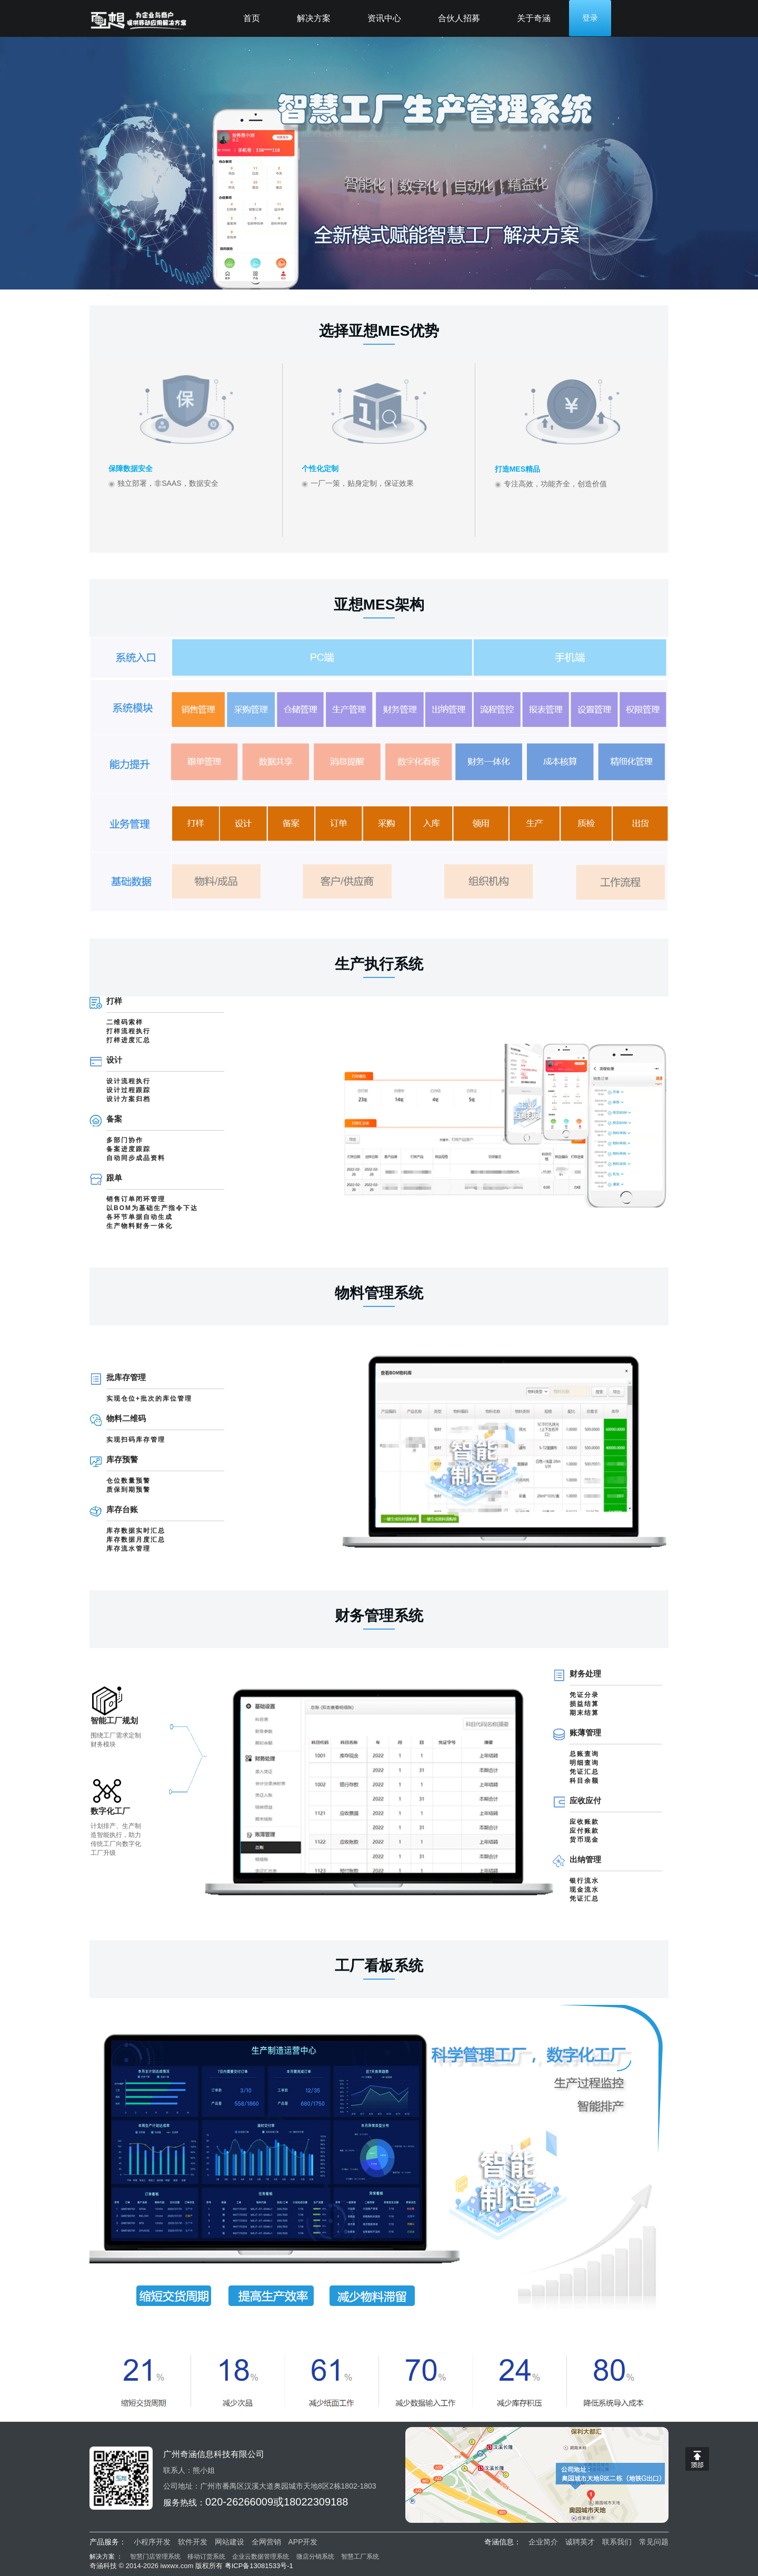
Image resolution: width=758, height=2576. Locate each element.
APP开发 (302, 2542)
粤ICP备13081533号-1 (259, 2566)
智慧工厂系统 (360, 2556)
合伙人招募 (459, 18)
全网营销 (266, 2542)
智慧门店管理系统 (156, 2556)
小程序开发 (152, 2542)
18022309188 (316, 2502)
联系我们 (617, 2542)
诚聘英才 (580, 2542)
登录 (590, 17)
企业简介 (543, 2542)
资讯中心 (384, 18)
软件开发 (192, 2542)
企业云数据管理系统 (260, 2556)
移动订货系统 (206, 2556)
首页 (251, 18)
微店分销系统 (315, 2556)
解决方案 (314, 18)
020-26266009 (239, 2502)
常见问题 (654, 2542)
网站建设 (229, 2542)
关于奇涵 (534, 18)
